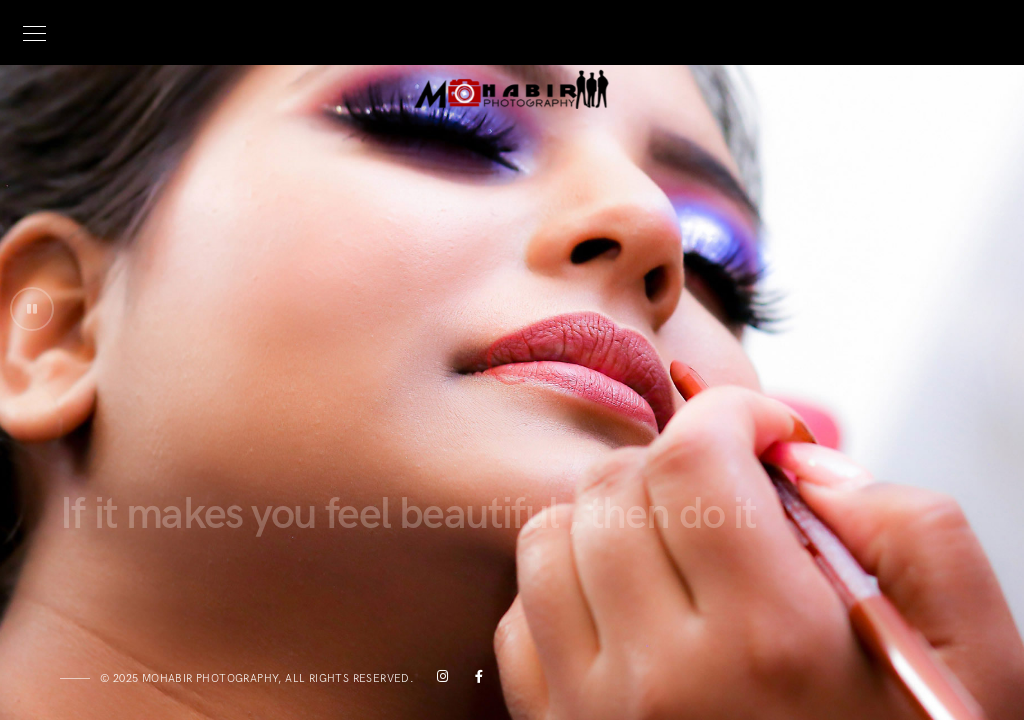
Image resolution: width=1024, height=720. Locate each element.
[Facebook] (474, 680)
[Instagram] (439, 680)
